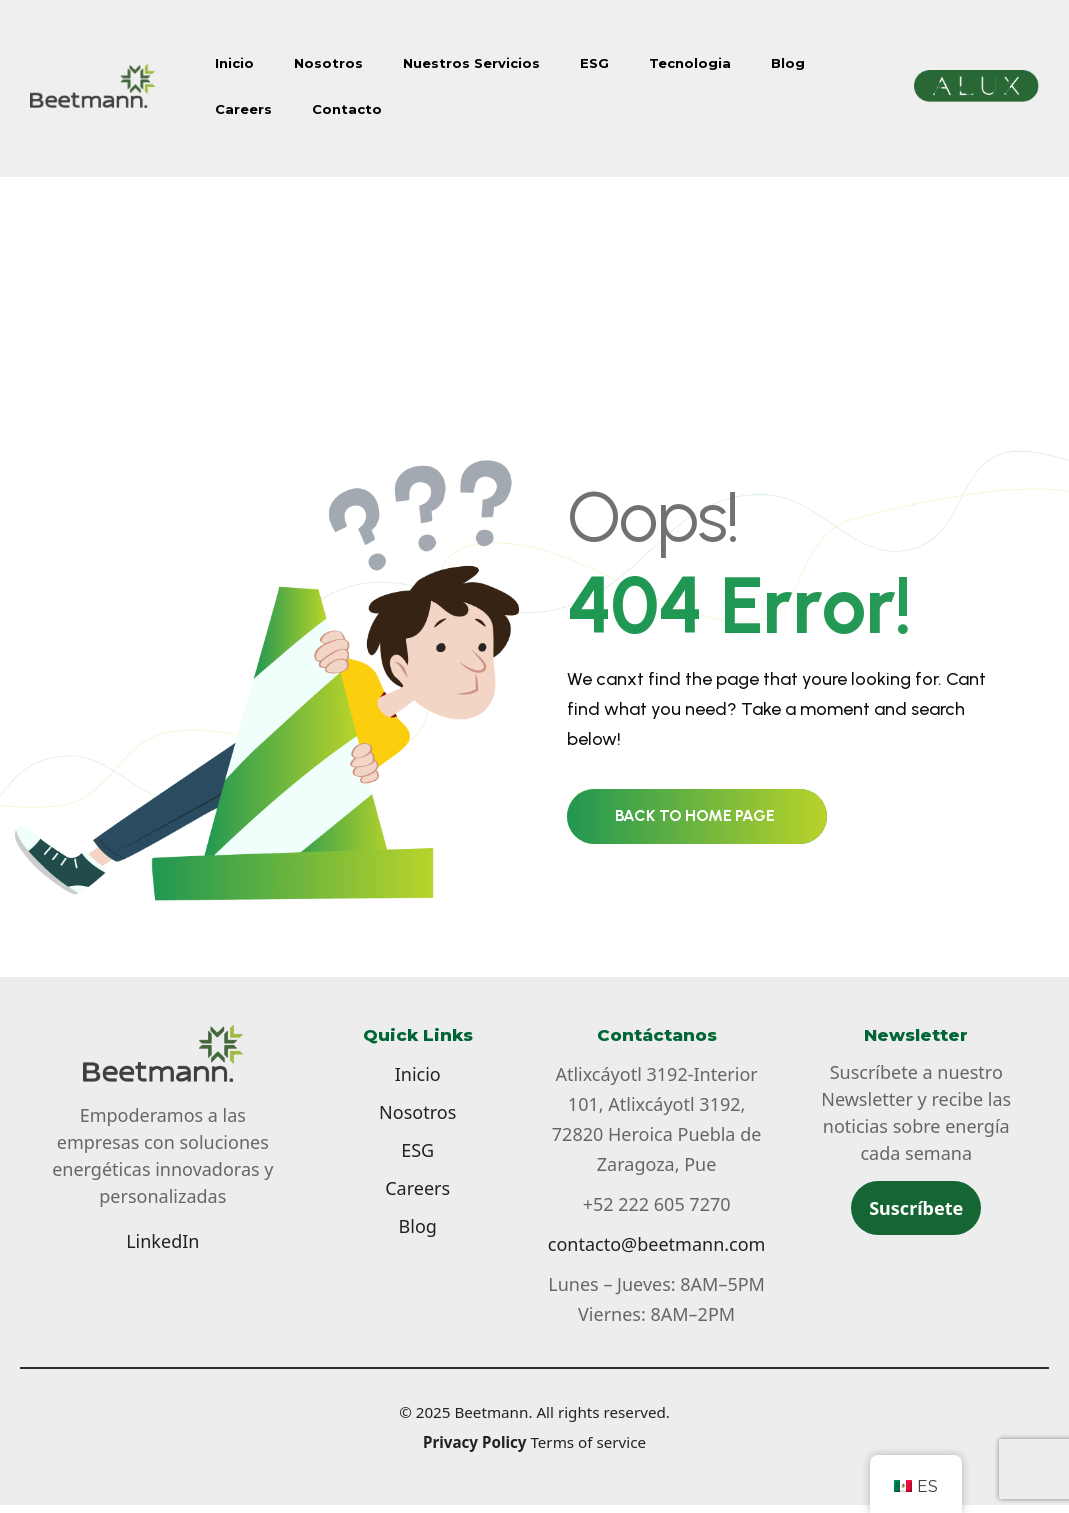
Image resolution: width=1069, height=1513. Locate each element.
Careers (243, 109)
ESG (594, 63)
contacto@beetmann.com (657, 1244)
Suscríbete (916, 1208)
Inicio (234, 63)
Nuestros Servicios (471, 63)
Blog (788, 63)
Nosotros (328, 63)
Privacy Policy (475, 1442)
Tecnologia (690, 63)
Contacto (347, 109)
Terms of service (588, 1442)
